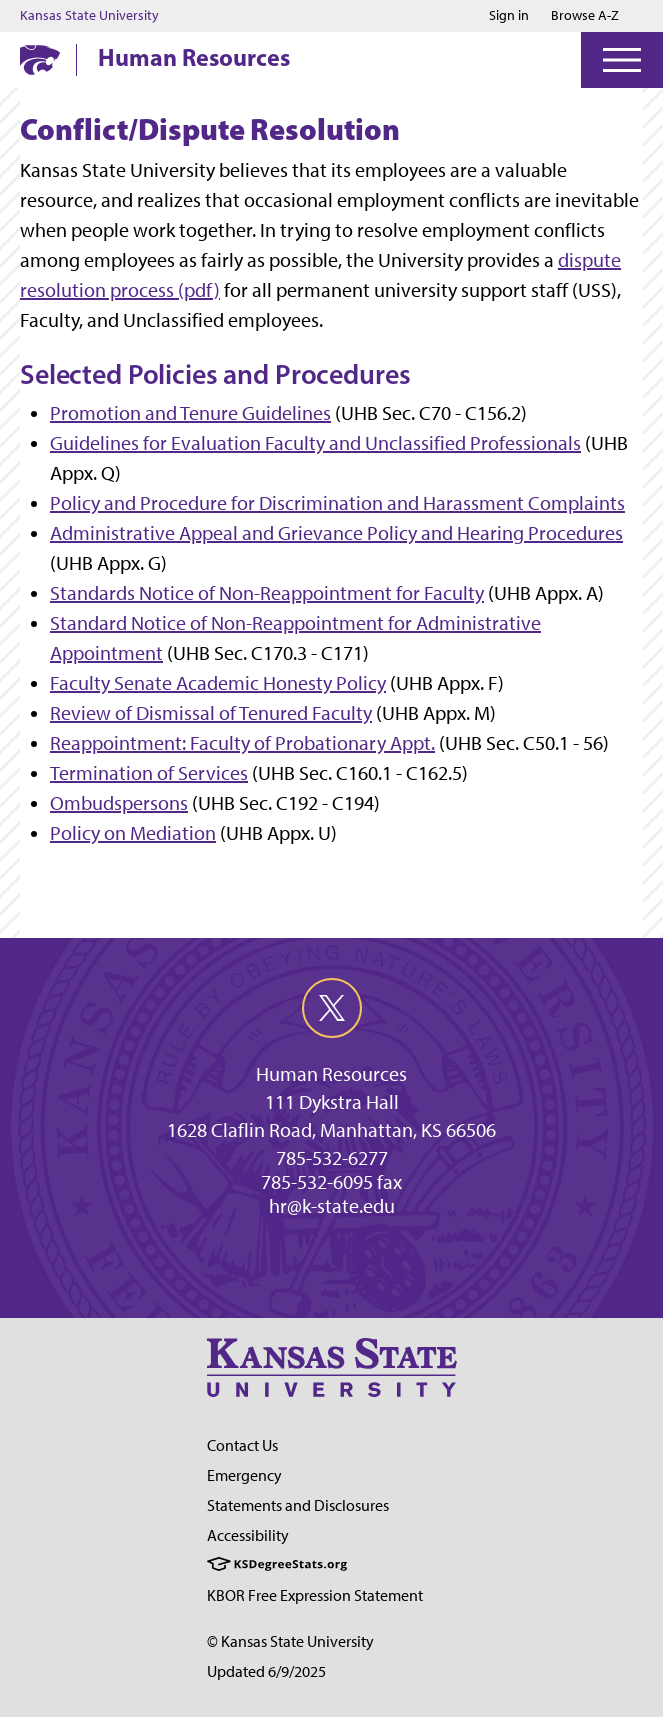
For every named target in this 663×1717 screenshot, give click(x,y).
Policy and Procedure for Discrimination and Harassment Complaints (337, 503)
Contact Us (242, 1445)
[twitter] (332, 1008)
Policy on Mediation (133, 833)
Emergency (244, 1475)
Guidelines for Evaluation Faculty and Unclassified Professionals (315, 443)
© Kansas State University (290, 1641)
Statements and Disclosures (298, 1505)
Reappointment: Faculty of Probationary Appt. (242, 743)
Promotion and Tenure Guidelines (190, 413)
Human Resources (194, 57)
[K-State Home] (40, 59)
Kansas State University (89, 16)
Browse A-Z (585, 15)
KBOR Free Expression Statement (315, 1595)
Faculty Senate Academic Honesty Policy (218, 683)
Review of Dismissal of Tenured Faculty (211, 713)
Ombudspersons (119, 803)
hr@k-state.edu (332, 1206)
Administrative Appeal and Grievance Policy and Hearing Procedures (336, 533)
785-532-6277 (332, 1158)
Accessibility (248, 1535)
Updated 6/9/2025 (266, 1671)
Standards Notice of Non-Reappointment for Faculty (267, 593)
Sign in (509, 16)
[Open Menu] (622, 60)
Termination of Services (149, 773)
